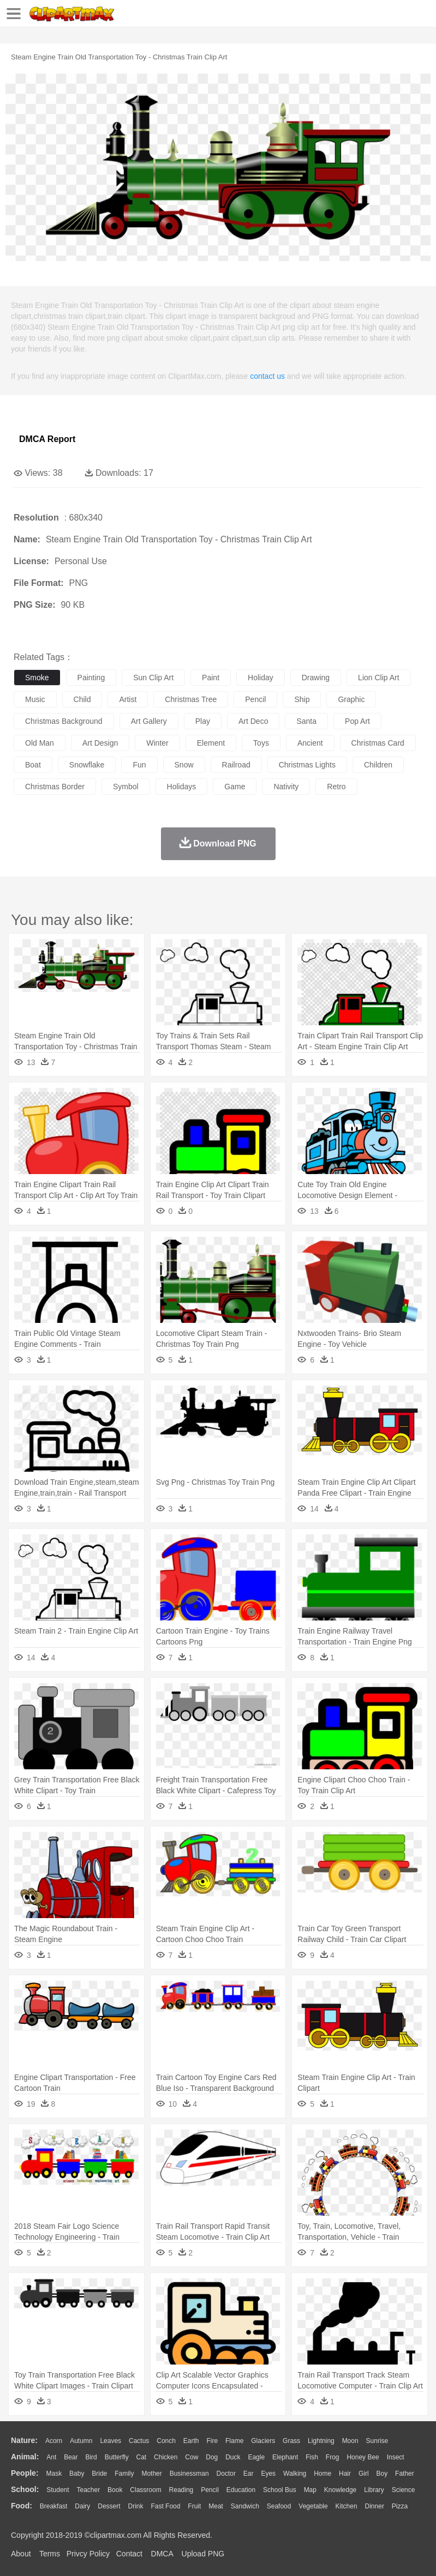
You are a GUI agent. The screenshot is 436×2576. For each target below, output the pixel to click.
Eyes (268, 2473)
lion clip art (378, 677)
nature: (24, 2440)
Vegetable (312, 2506)
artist (127, 699)
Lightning (321, 2441)
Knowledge (340, 2490)
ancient (310, 743)
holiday (260, 677)
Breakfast (54, 2506)
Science (403, 2490)
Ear (248, 2473)
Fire (212, 2441)
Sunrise (377, 2441)
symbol (126, 786)
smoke (37, 677)
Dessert (109, 2506)
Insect (395, 2457)
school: (25, 2489)
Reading (181, 2490)
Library (374, 2490)
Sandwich (245, 2506)
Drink (136, 2506)
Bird (91, 2457)
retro (336, 786)
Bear (70, 2457)
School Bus (279, 2490)
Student (57, 2490)
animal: (25, 2456)
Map (310, 2490)
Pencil (210, 2490)
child (82, 699)
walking (294, 2473)
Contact (129, 2553)
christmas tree (191, 699)
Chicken (165, 2457)
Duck (232, 2457)
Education (240, 2490)
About (21, 2553)
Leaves (110, 2441)
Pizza (400, 2506)
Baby (76, 2473)
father (404, 2473)
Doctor (226, 2473)
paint (210, 677)
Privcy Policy (88, 2553)
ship (301, 699)
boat (33, 764)
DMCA (162, 2553)
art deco (253, 721)
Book (114, 2490)
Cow (191, 2457)
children (378, 764)
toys (261, 743)
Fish (312, 2457)
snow (184, 764)
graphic (351, 699)
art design (100, 743)
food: (21, 2505)
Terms (49, 2553)
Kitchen (346, 2506)
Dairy (82, 2506)
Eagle (256, 2457)
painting (91, 677)
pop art (357, 721)
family (124, 2473)
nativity (285, 786)
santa (306, 721)
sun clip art (153, 677)
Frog (332, 2457)
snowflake (87, 764)
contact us (267, 376)
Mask (54, 2473)
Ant (51, 2457)
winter (157, 743)
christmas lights (307, 764)
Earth (191, 2441)
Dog (212, 2457)
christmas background (64, 721)
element (211, 743)
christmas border (55, 786)
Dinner (374, 2506)
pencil (255, 699)
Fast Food (165, 2506)
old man (39, 743)
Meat (215, 2506)
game (234, 786)
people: (25, 2473)
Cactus (139, 2441)
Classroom (145, 2490)
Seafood (279, 2506)
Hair (345, 2473)
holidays (181, 786)
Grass (291, 2441)
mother (151, 2473)
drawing (316, 677)
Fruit (194, 2506)
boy (382, 2473)
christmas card (377, 743)
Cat (141, 2457)
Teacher (88, 2490)
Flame (234, 2441)
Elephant (285, 2457)
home (322, 2473)
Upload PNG (203, 2553)
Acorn (53, 2441)
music (35, 699)
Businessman (189, 2473)
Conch (166, 2441)
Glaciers (263, 2441)
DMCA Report (47, 439)
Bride (99, 2473)
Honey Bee (363, 2457)
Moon (350, 2441)
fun (139, 764)
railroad (236, 764)
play (202, 721)
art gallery (149, 721)
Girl (364, 2473)
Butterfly (117, 2457)
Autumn (81, 2441)
